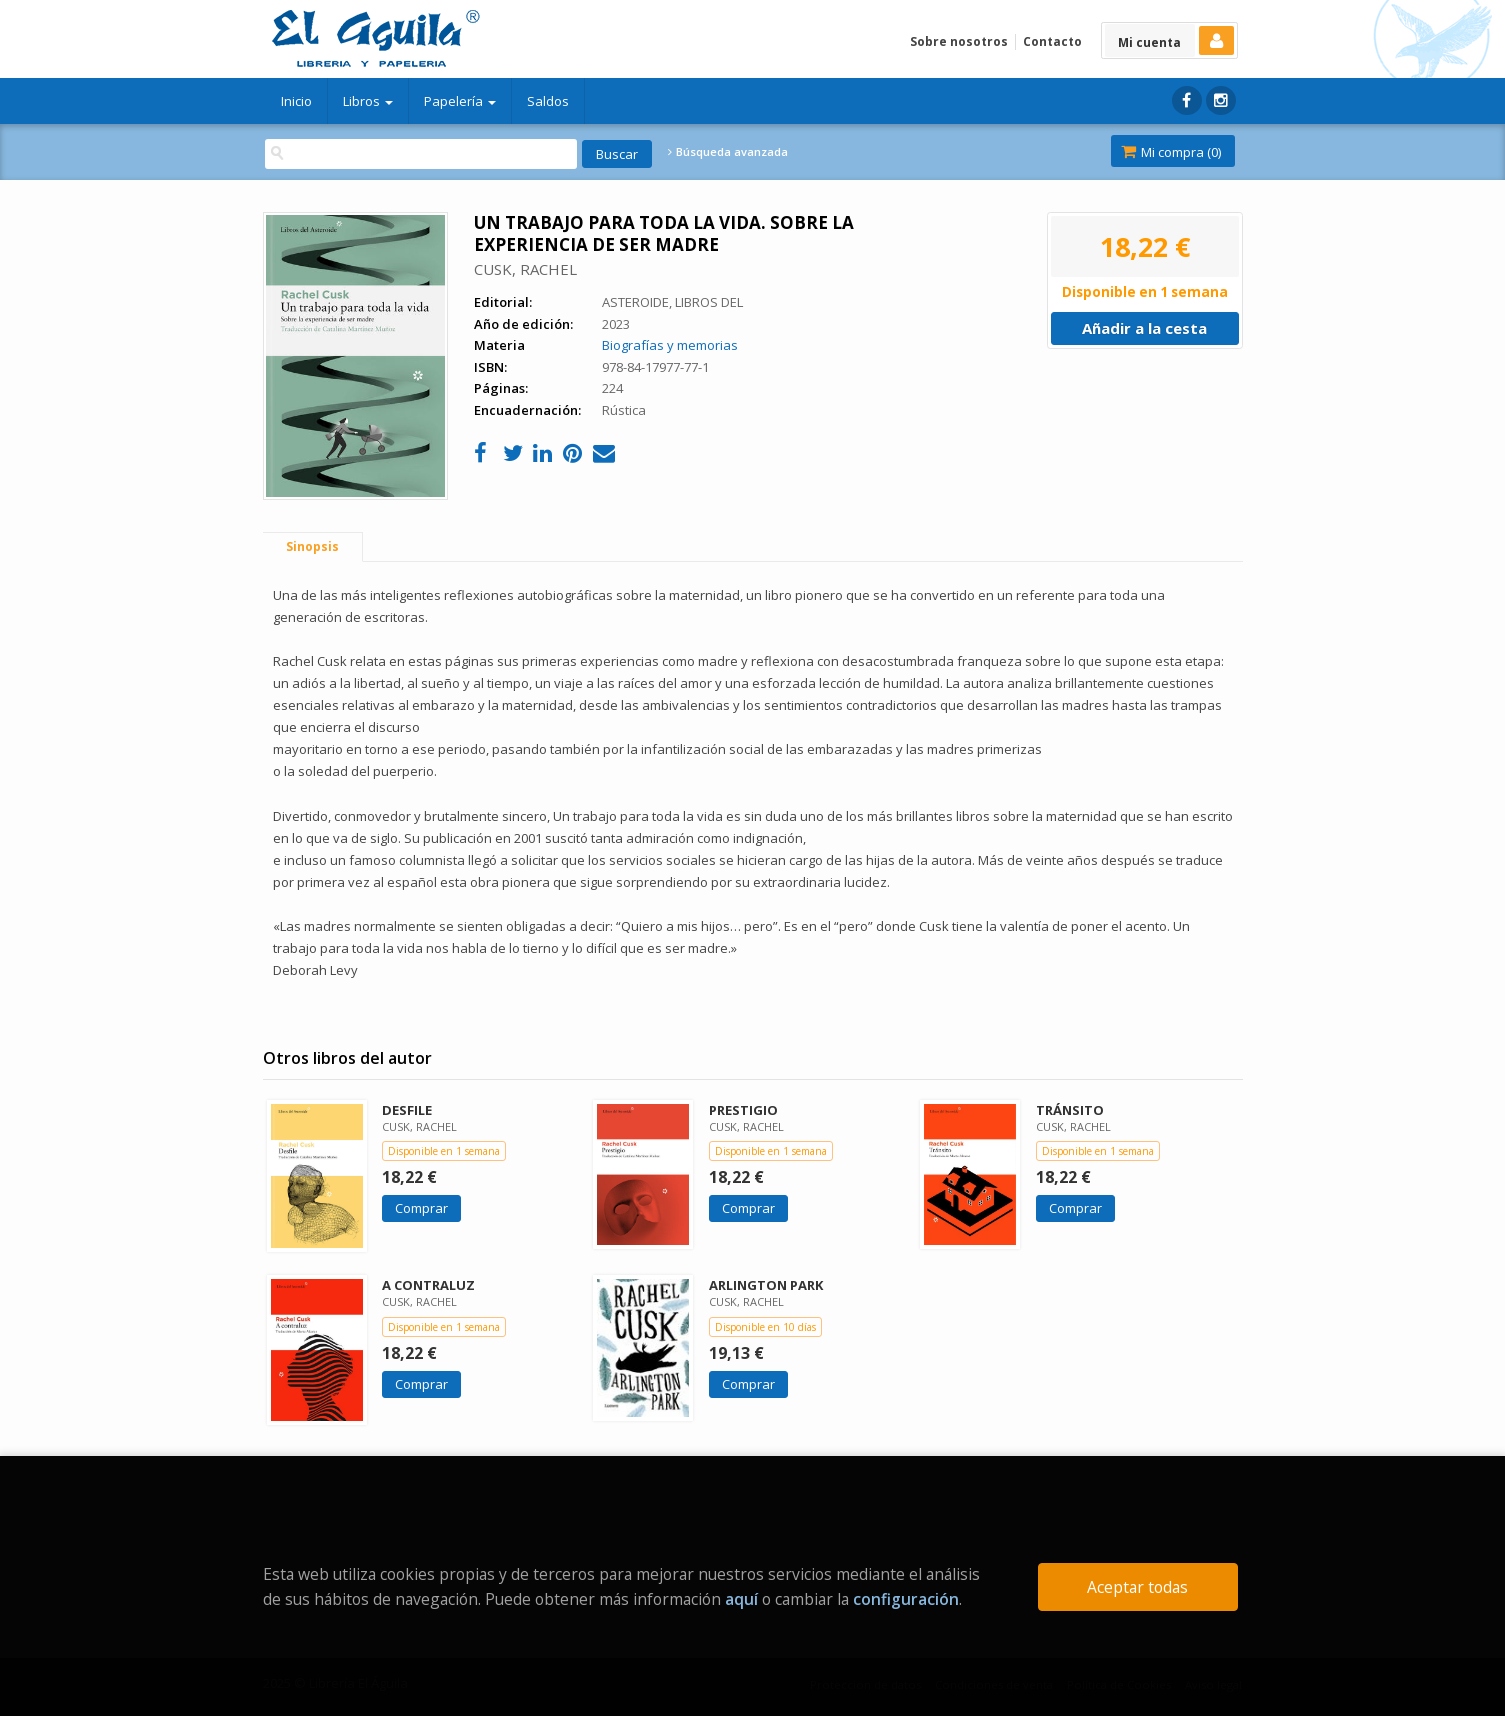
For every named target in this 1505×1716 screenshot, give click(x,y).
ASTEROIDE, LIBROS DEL (672, 302)
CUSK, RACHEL (525, 269)
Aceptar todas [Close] (1137, 1587)
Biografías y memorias (670, 345)
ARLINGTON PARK (766, 1285)
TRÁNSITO (1070, 1110)
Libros (368, 101)
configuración (906, 1599)
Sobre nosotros (959, 41)
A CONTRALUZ (428, 1285)
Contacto (1052, 41)
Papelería (460, 101)
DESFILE (407, 1110)
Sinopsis (312, 546)
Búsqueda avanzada (728, 152)
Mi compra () (1171, 152)
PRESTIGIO (743, 1110)
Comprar (421, 1208)
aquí (741, 1599)
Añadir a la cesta (1144, 328)
